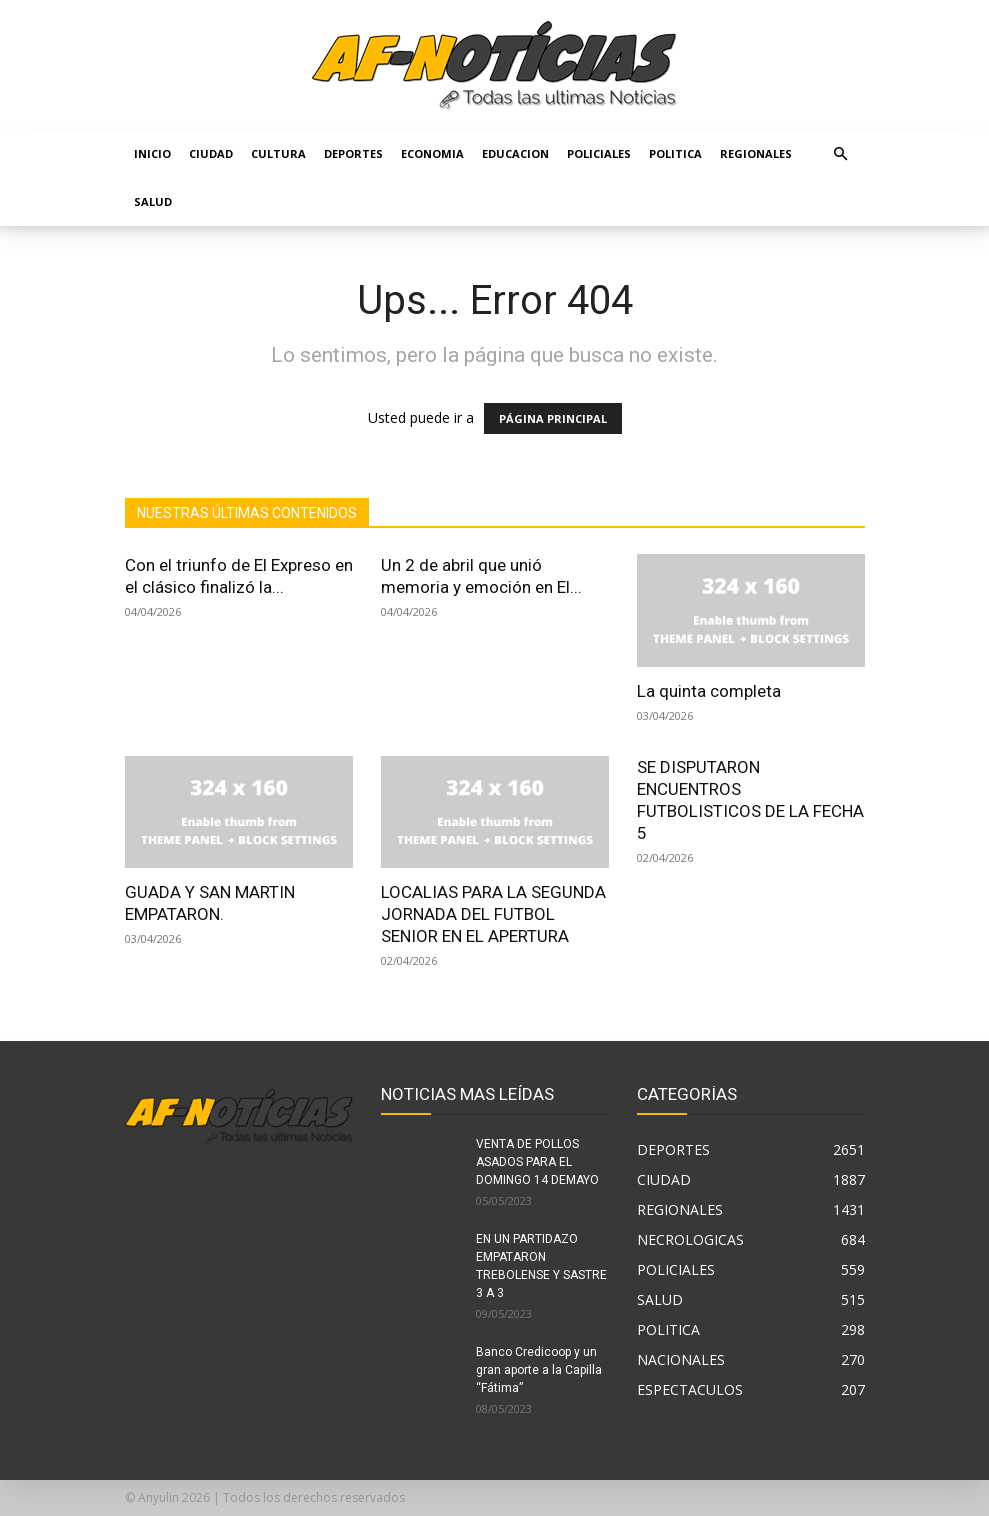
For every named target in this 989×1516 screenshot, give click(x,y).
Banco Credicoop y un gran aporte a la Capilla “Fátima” (539, 1370)
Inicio (152, 153)
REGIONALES (756, 153)
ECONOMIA (432, 153)
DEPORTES (353, 153)
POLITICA (675, 153)
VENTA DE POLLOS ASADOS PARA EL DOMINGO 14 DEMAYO (537, 1162)
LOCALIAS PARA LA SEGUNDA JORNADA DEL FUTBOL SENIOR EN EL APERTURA (493, 914)
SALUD (153, 201)
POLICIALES (599, 153)
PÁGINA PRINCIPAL (553, 418)
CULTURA (278, 153)
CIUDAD (211, 153)
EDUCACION (515, 153)
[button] (841, 154)
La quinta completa (709, 691)
